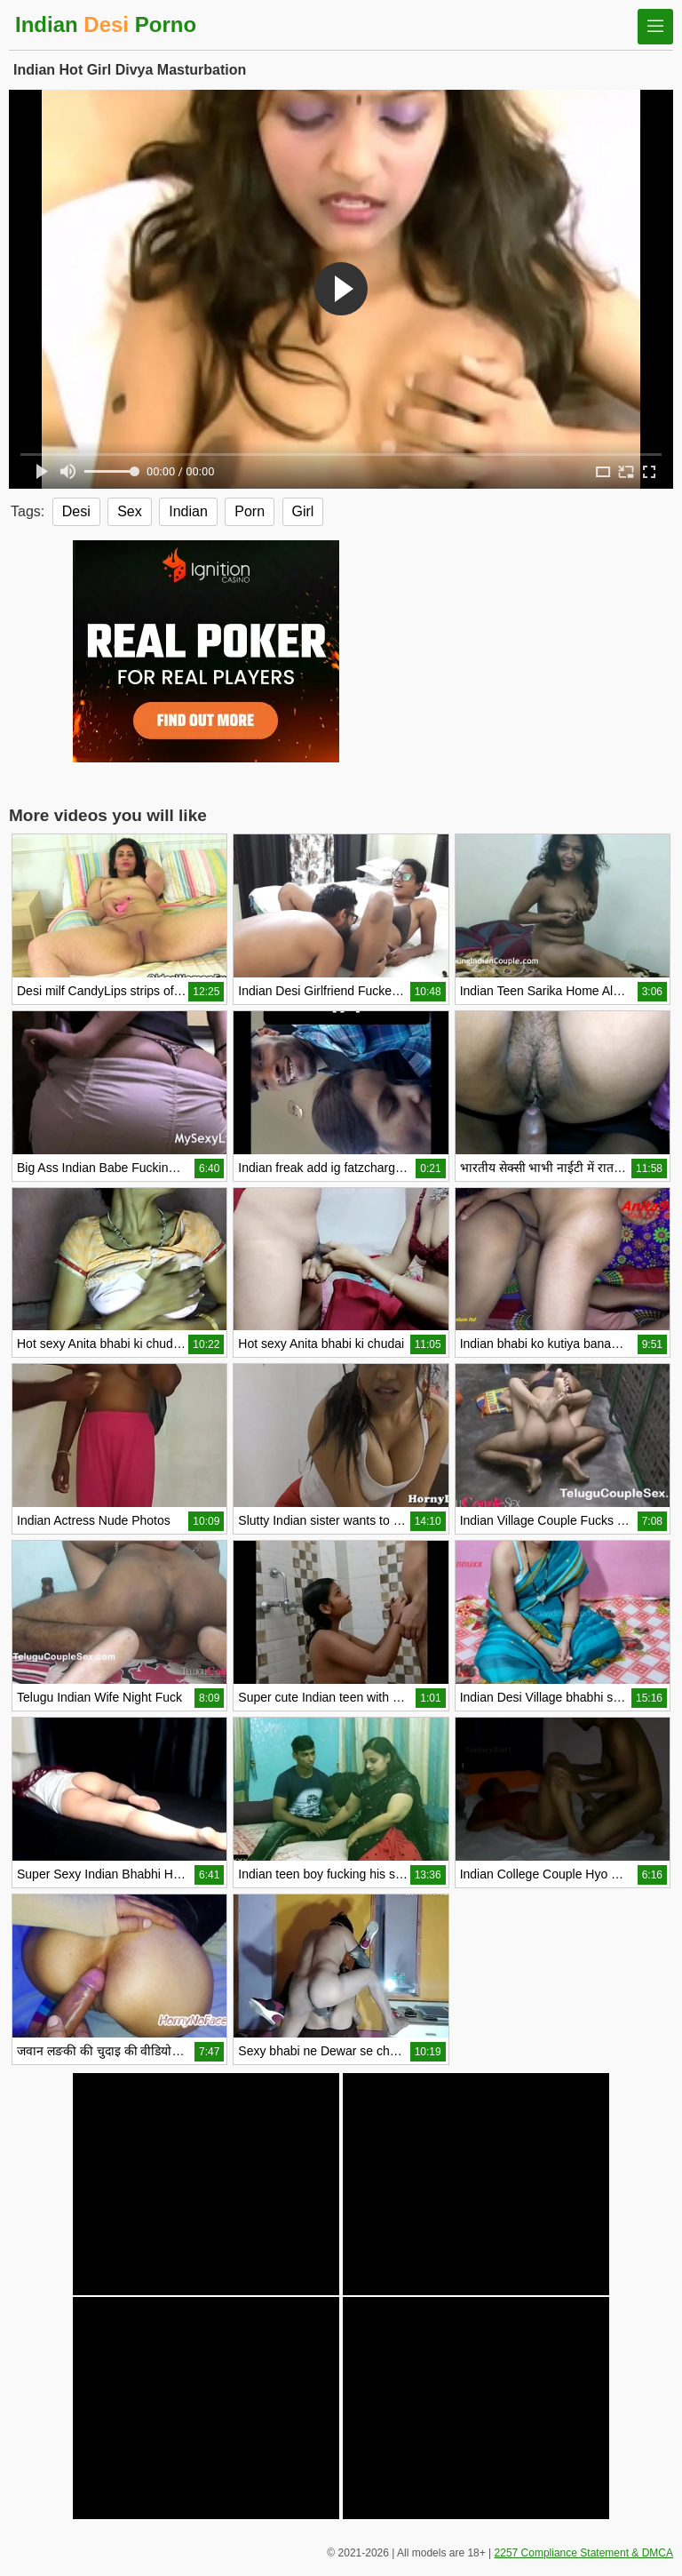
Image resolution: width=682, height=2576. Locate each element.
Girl (303, 511)
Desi (76, 511)
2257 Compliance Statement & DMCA (584, 2553)
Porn (249, 511)
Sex (129, 511)
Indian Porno (105, 24)
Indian (188, 511)
